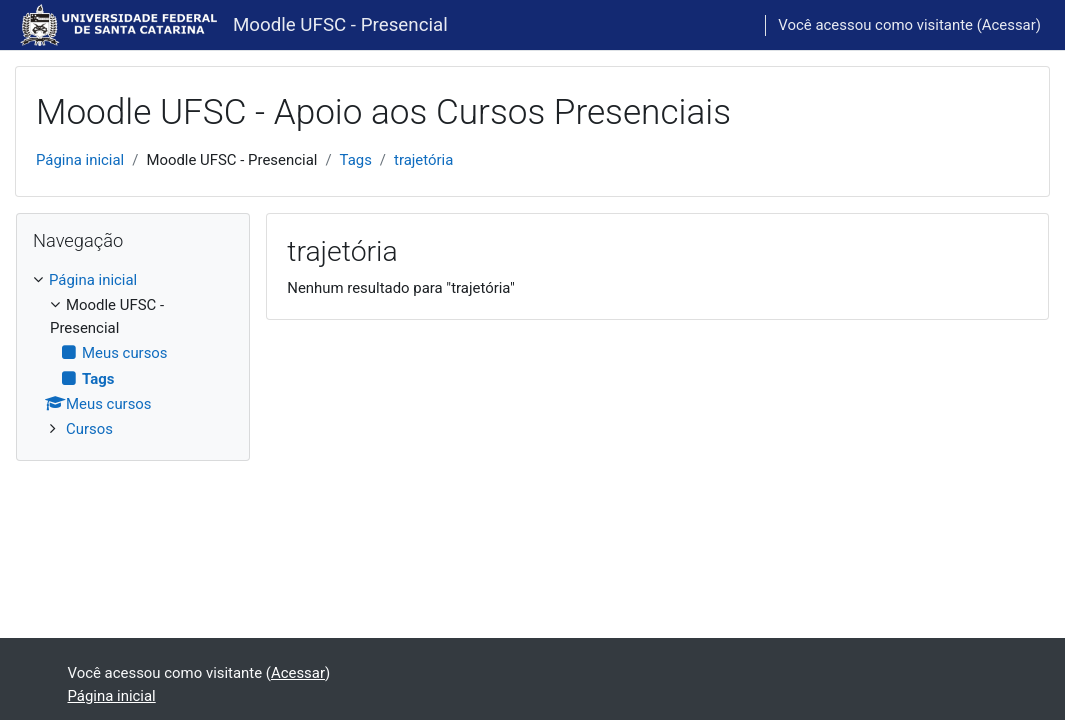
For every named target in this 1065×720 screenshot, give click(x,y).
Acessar (1009, 25)
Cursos (89, 429)
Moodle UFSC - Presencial (340, 25)
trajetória (423, 160)
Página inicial (80, 160)
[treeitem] (133, 355)
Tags (356, 160)
